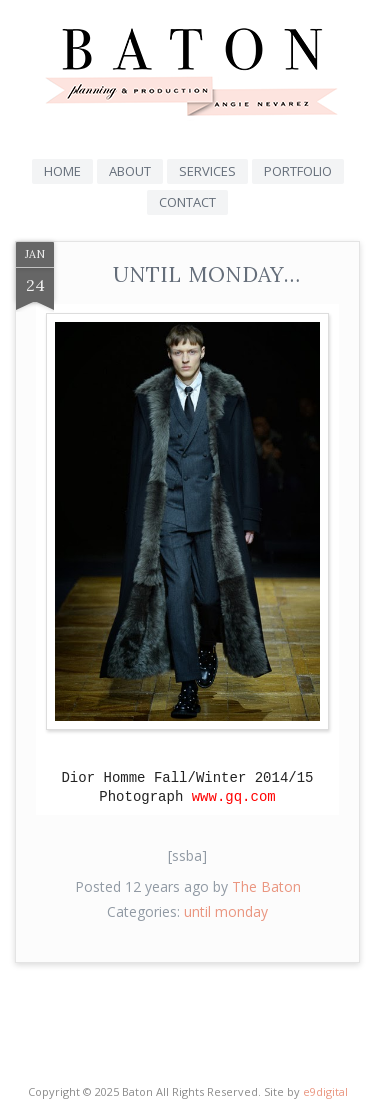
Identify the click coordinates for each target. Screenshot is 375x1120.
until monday (226, 911)
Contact (187, 202)
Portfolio (298, 171)
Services (207, 171)
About (130, 171)
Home (62, 171)
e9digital (325, 1091)
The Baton (266, 886)
